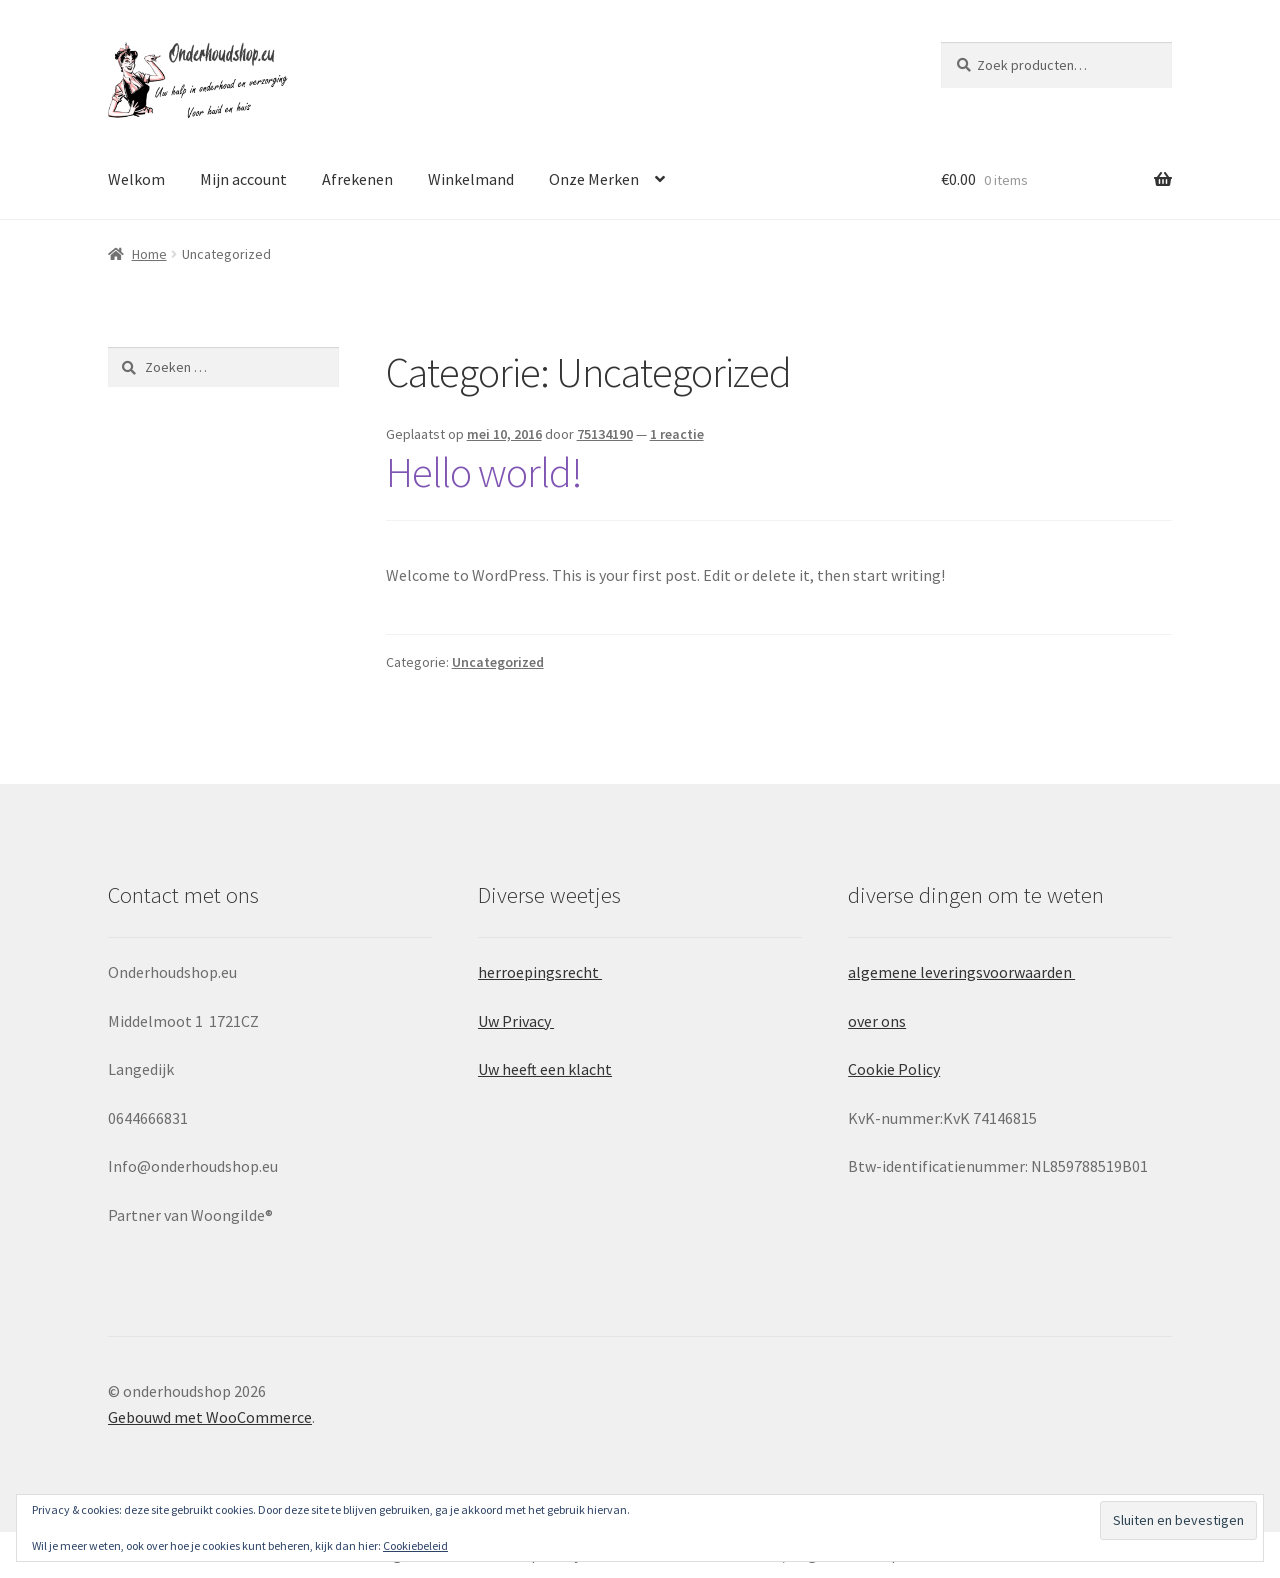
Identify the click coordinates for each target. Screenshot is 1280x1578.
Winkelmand (471, 179)
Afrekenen (357, 179)
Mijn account (243, 179)
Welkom (136, 179)
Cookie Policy (894, 1069)
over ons (877, 1021)
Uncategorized (498, 662)
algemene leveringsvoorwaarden (961, 972)
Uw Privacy (516, 1021)
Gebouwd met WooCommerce (210, 1417)
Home (149, 254)
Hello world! (484, 472)
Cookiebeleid (415, 1545)
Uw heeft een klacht (545, 1069)
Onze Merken (594, 179)
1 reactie (677, 434)
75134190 (605, 434)
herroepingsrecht (540, 972)
